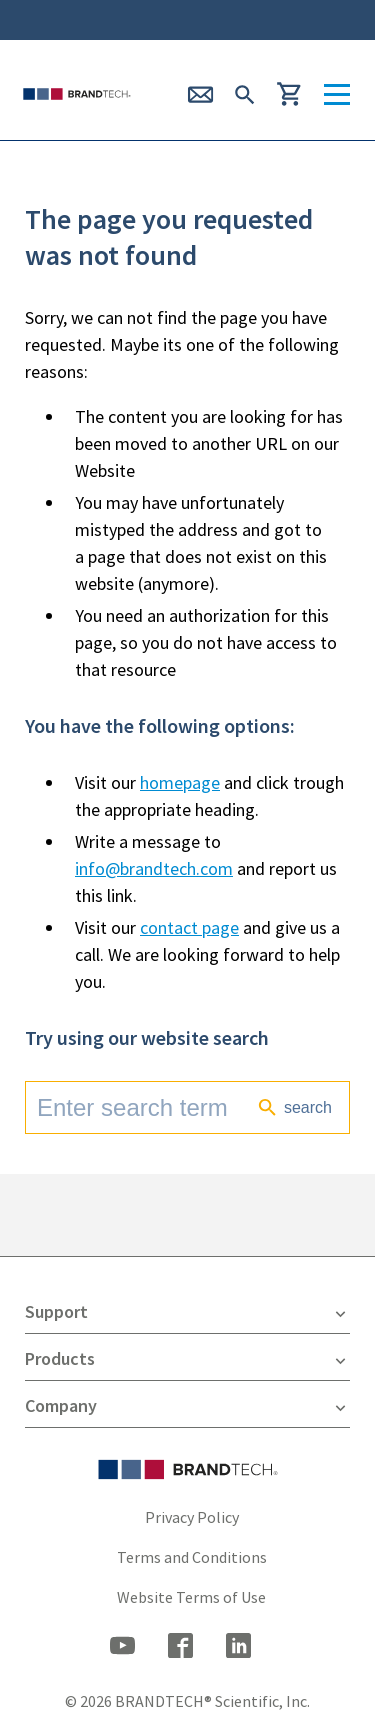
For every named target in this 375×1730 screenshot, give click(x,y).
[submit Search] (245, 92)
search (294, 1107)
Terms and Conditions (192, 1557)
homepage (180, 782)
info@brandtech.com (154, 868)
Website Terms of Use (191, 1597)
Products (187, 1359)
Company (187, 1406)
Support (187, 1312)
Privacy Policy (192, 1517)
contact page (189, 927)
